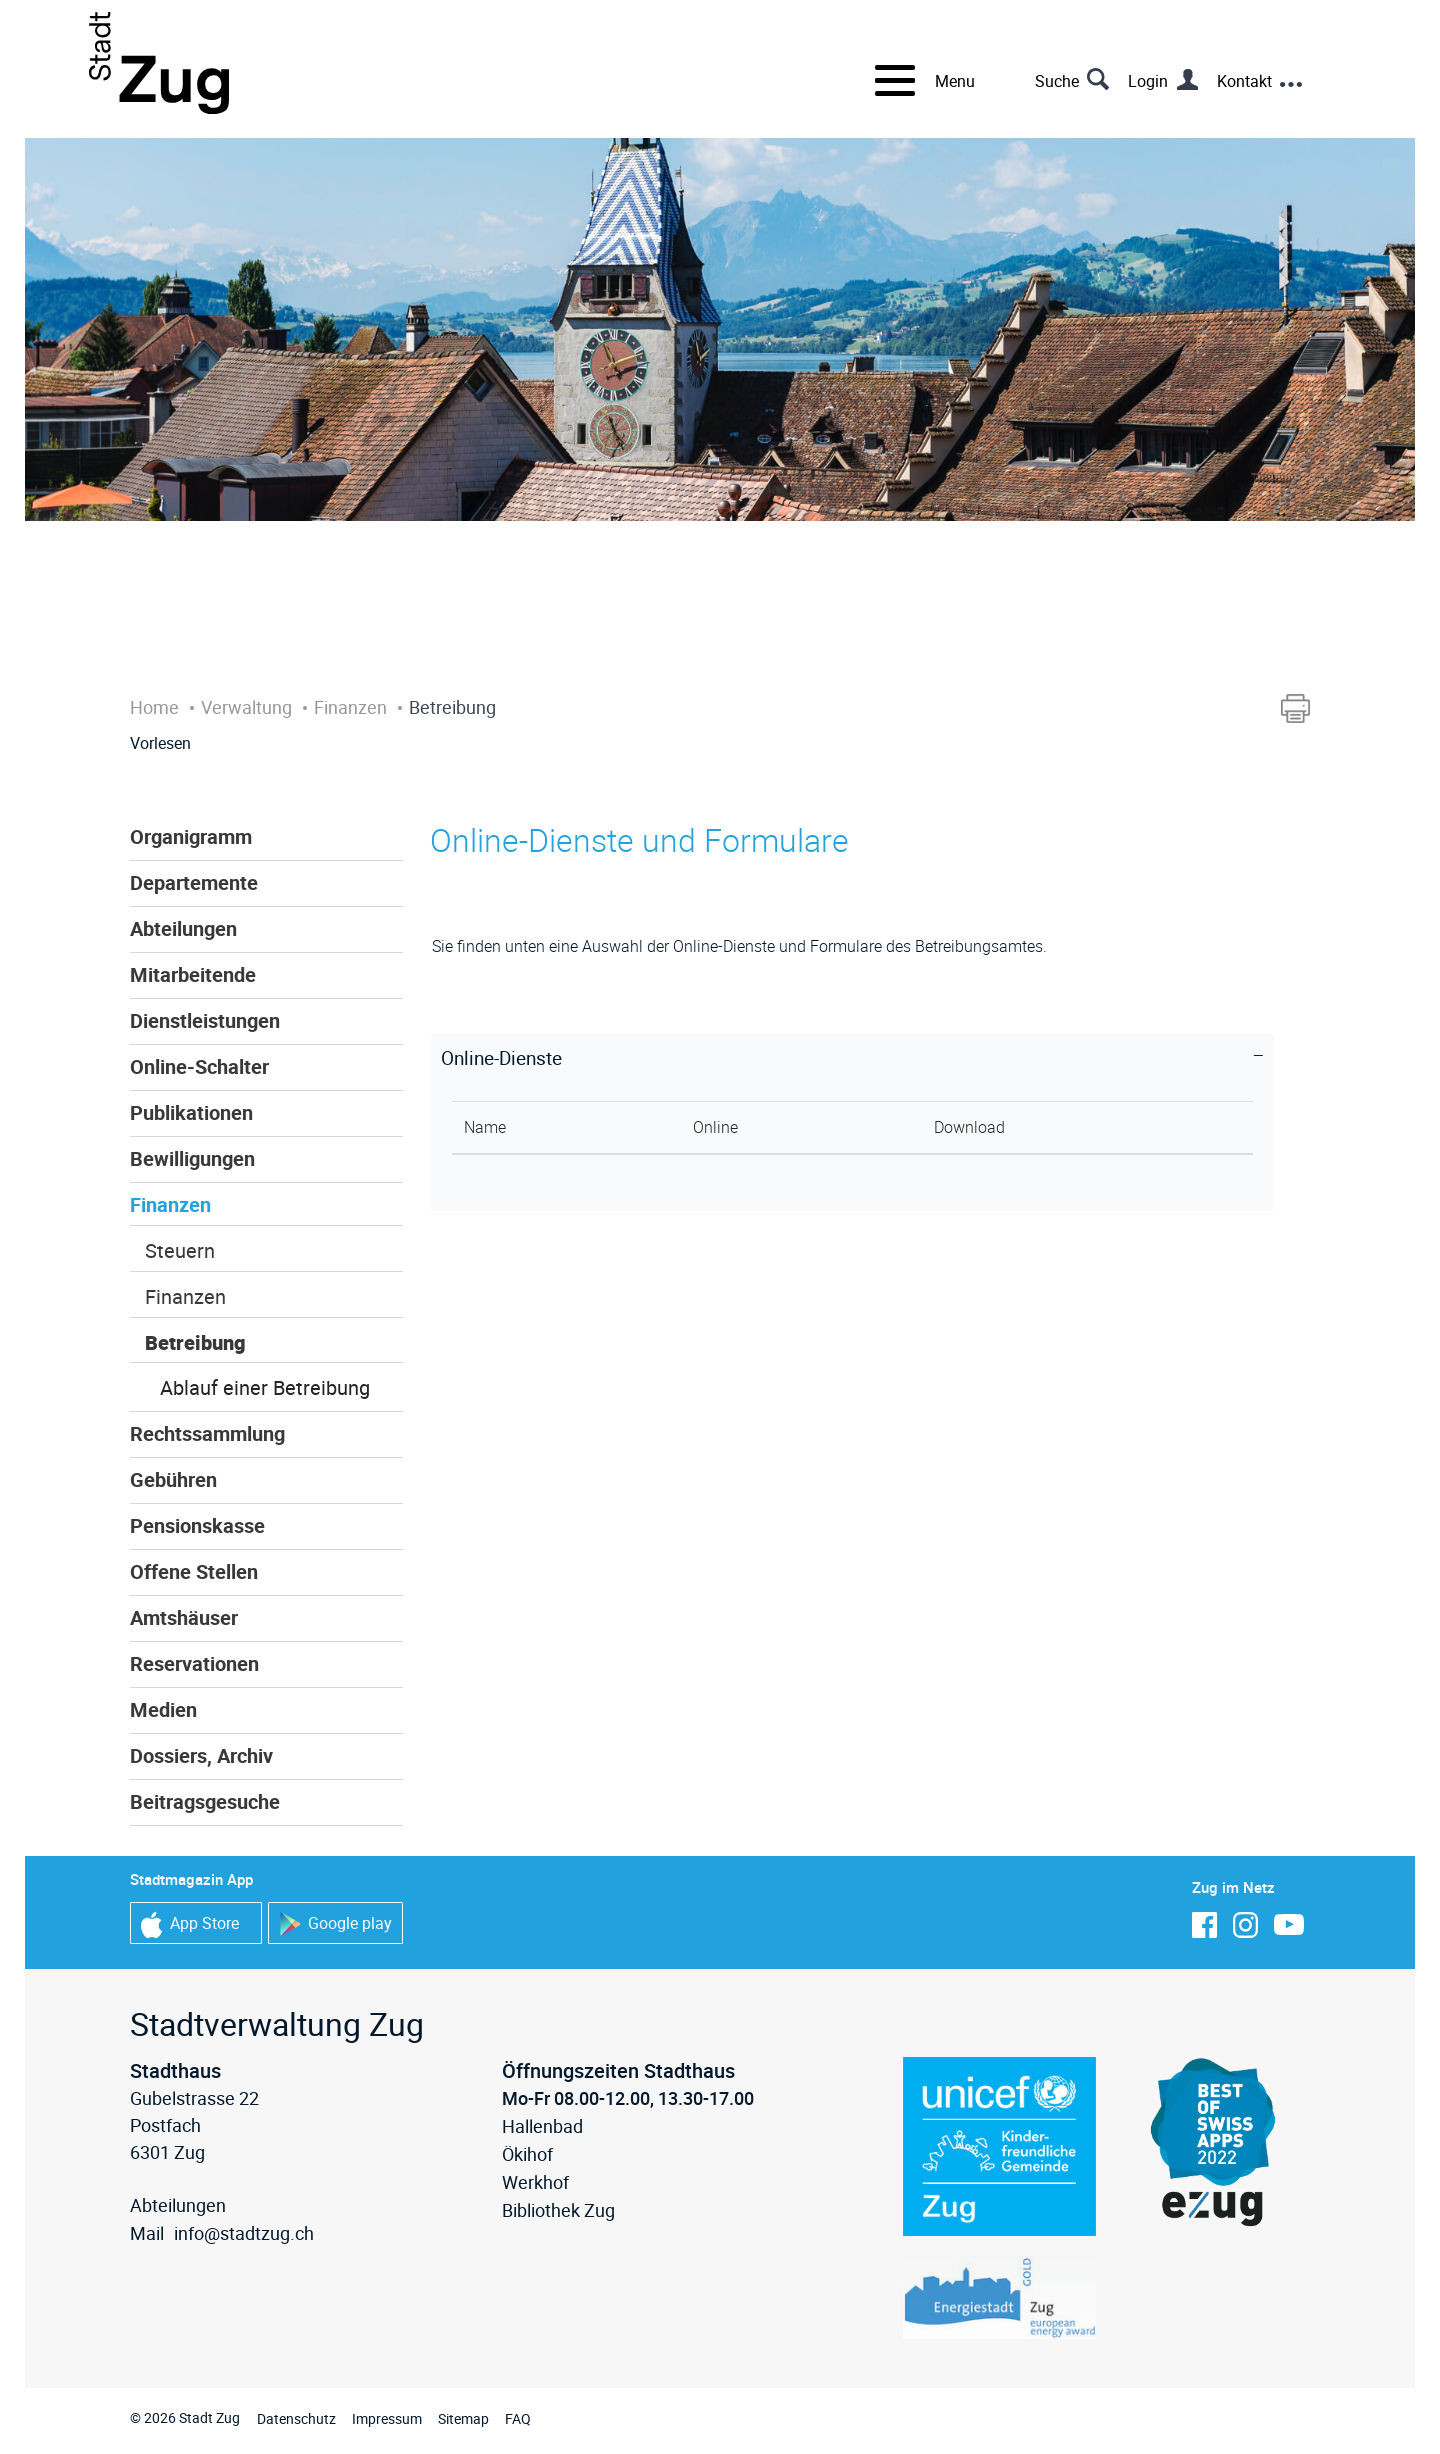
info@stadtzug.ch (244, 2233)
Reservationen (194, 1663)
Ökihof (527, 2154)
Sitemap (463, 2418)
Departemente (194, 882)
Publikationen (191, 1112)
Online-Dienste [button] (501, 1058)
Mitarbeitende (193, 974)
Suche (1057, 81)
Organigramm (191, 836)
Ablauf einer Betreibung (265, 1387)
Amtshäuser (184, 1617)
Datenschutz (296, 2418)
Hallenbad (542, 2126)
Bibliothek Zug (558, 2210)
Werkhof (535, 2182)
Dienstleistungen (205, 1020)
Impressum (387, 2418)
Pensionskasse (197, 1525)
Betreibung (195, 1342)
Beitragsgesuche (205, 1801)
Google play (335, 1924)
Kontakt (1244, 81)
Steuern (180, 1250)
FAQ (518, 2418)
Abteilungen (183, 928)
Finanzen (170, 1204)
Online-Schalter (199, 1066)
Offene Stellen (194, 1571)
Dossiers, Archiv (201, 1755)
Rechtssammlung (207, 1433)
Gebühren (173, 1479)
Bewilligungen (192, 1158)
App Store (190, 1924)
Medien (163, 1709)
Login (1148, 81)
